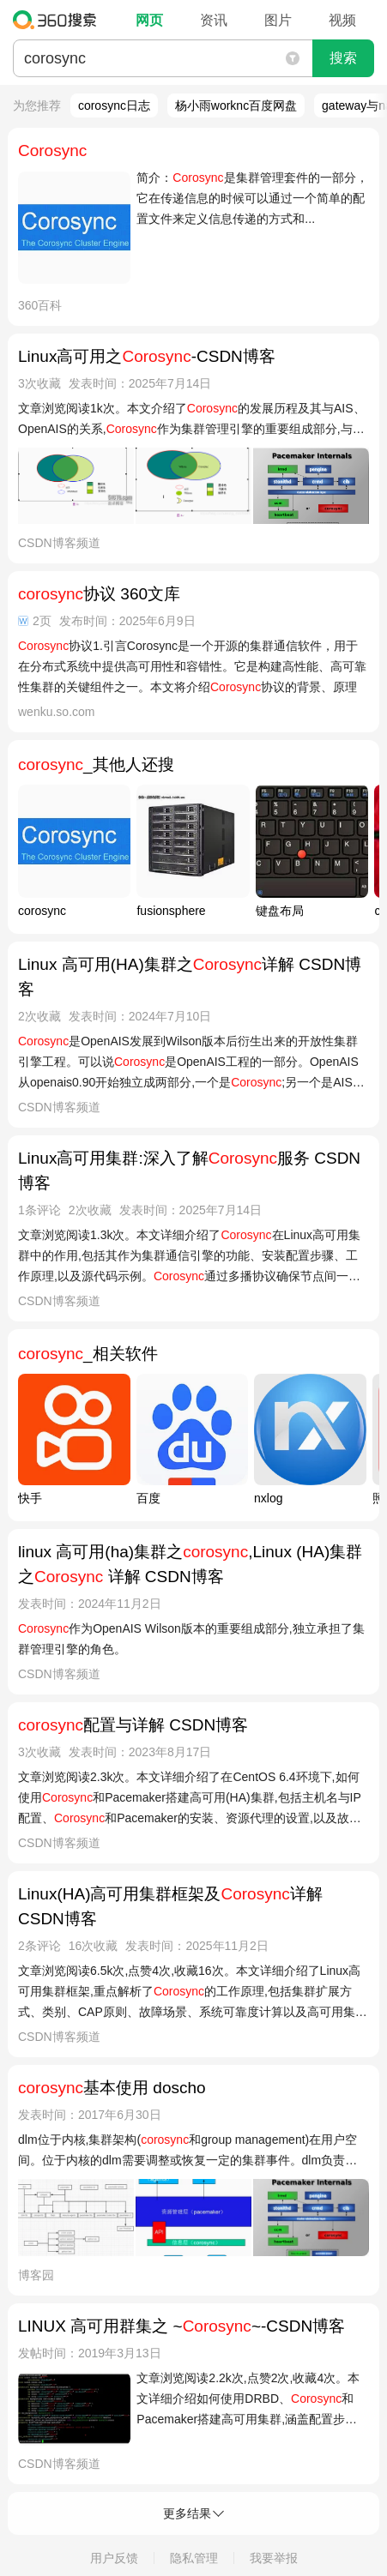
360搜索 (59, 20)
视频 (342, 20)
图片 (278, 20)
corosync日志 (114, 105)
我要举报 (274, 2558)
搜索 (343, 58)
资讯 (213, 20)
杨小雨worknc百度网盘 (236, 105)
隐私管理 (194, 2558)
